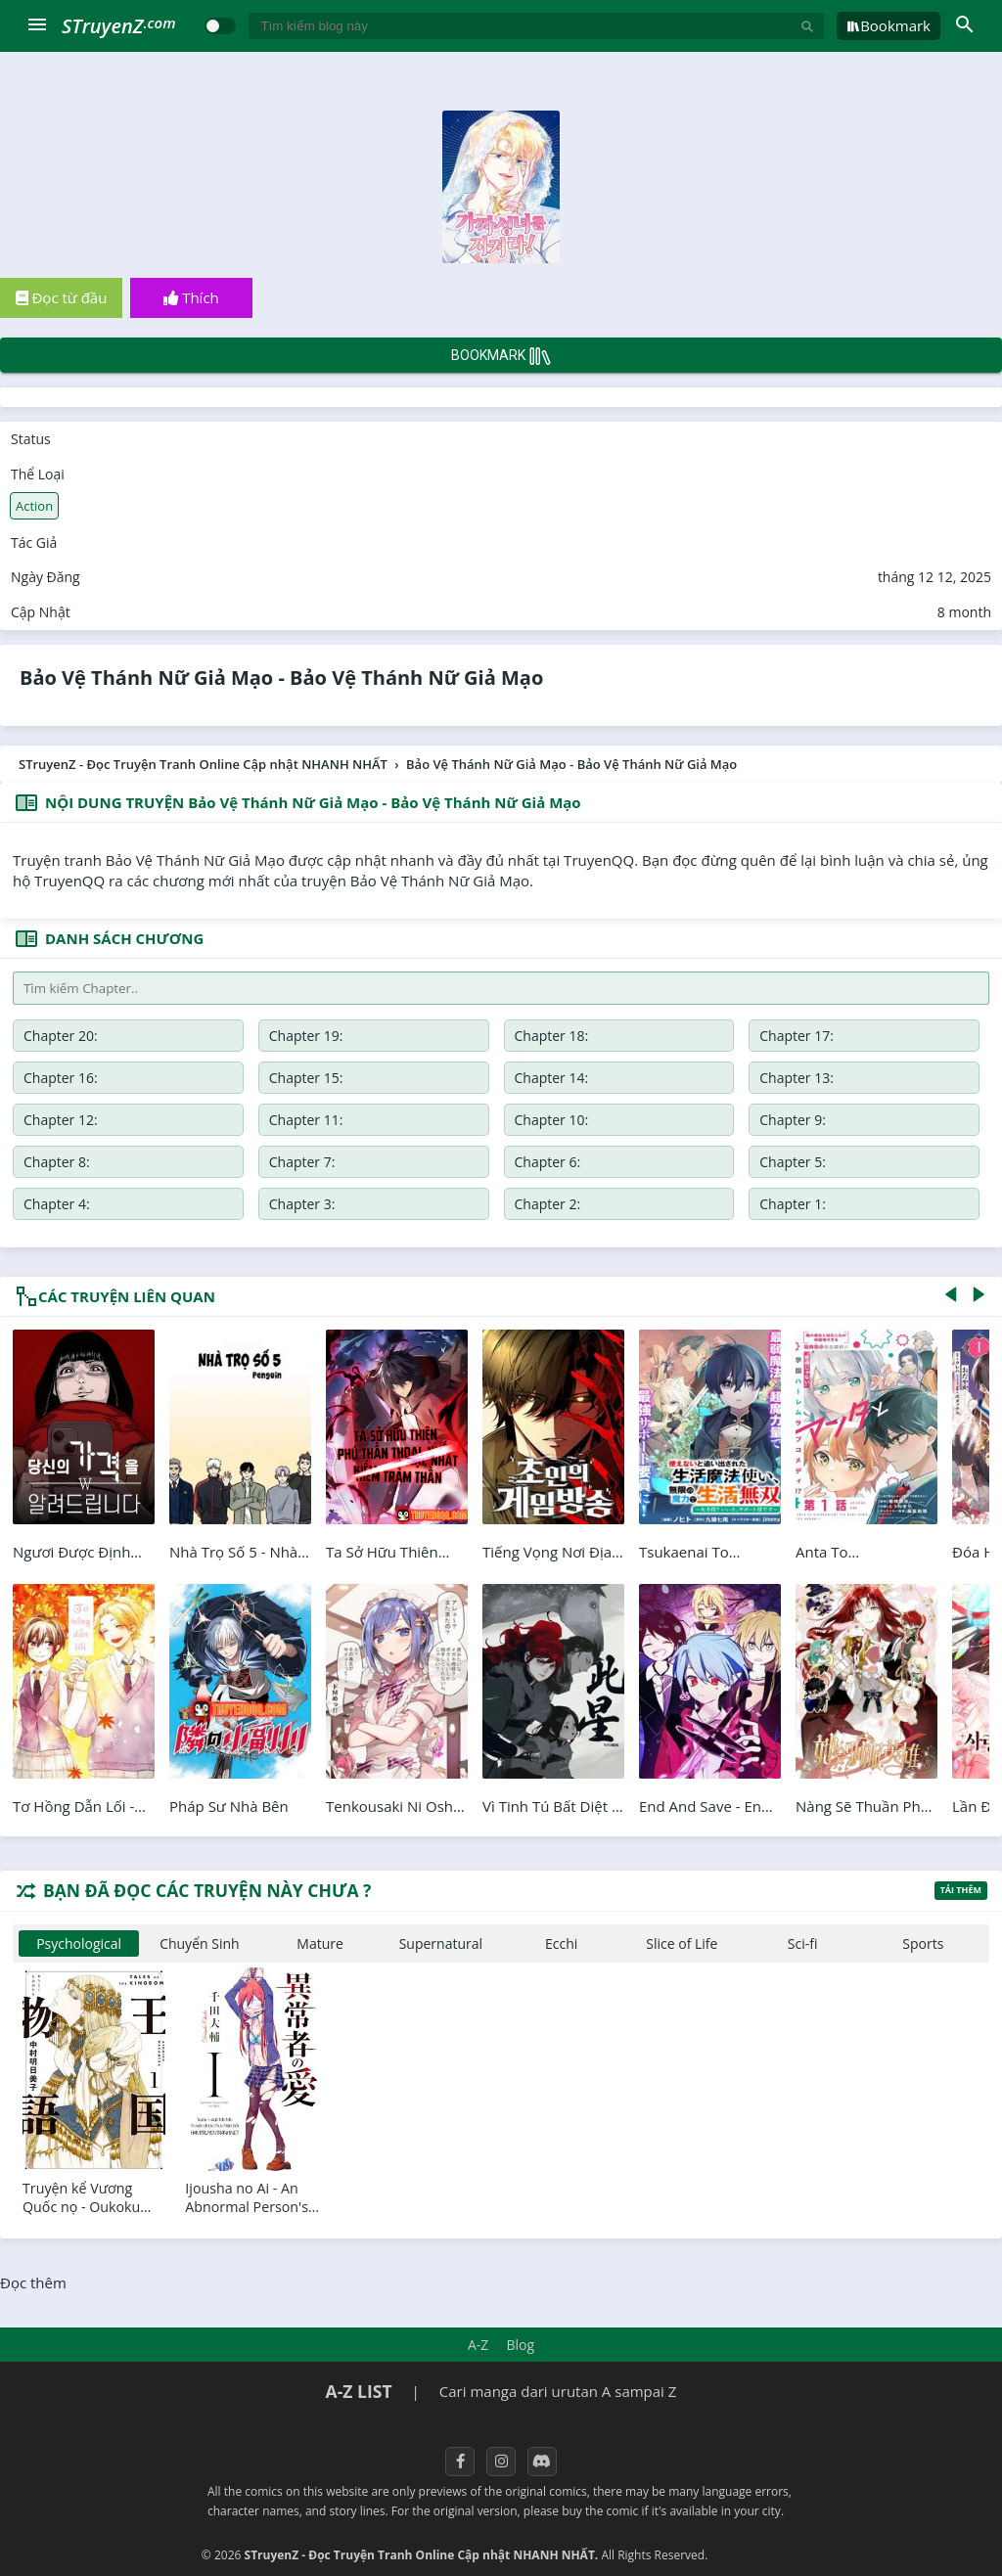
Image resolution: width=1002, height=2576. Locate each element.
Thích (191, 297)
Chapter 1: (792, 1204)
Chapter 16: (60, 1077)
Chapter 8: (56, 1161)
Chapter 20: (60, 1035)
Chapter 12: (60, 1119)
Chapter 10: (552, 1119)
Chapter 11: (306, 1119)
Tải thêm (960, 1889)
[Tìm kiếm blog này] (524, 26)
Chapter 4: (56, 1204)
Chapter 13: (796, 1077)
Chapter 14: (552, 1077)
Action (34, 506)
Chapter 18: (552, 1035)
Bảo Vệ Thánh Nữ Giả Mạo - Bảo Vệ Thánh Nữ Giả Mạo (281, 677)
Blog (520, 2344)
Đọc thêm (33, 2282)
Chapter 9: (792, 1119)
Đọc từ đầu (62, 297)
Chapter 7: (302, 1161)
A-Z (478, 2344)
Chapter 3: (302, 1204)
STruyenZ (118, 26)
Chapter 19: (306, 1035)
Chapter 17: (796, 1035)
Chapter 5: (792, 1161)
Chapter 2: (548, 1204)
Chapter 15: (306, 1077)
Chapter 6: (548, 1161)
